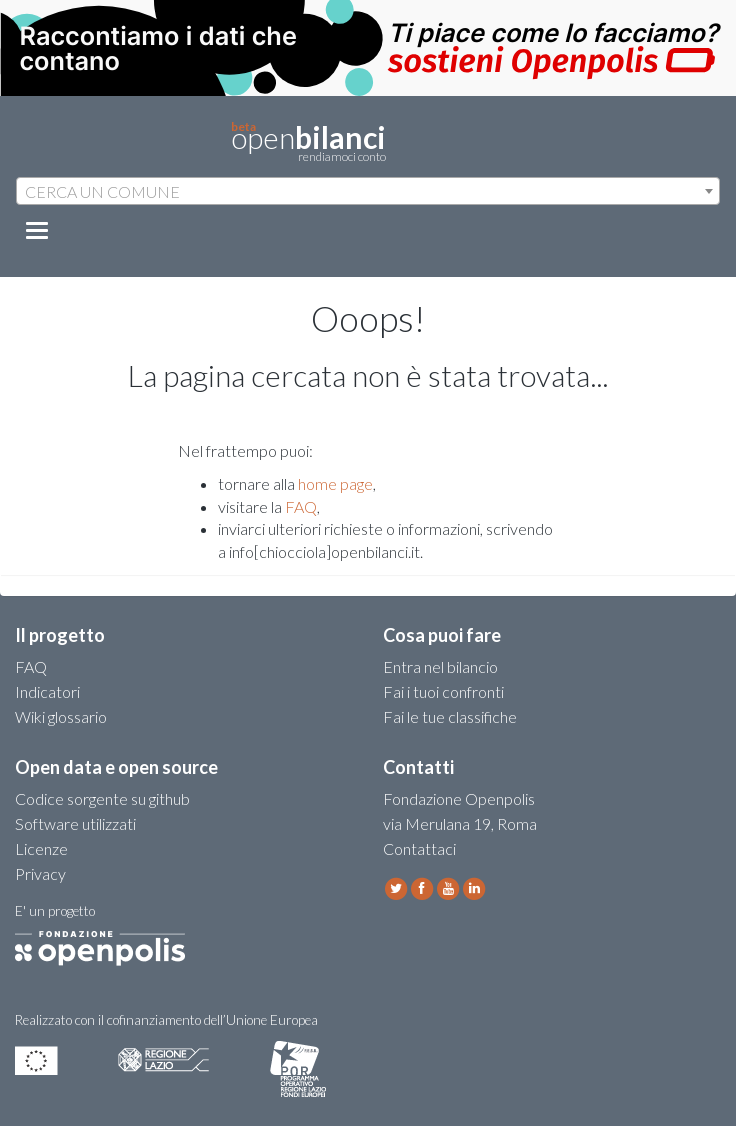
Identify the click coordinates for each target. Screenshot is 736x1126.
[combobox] (368, 191)
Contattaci (419, 848)
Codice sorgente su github (102, 798)
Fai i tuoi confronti (443, 691)
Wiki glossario (61, 716)
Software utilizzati (75, 823)
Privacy (40, 873)
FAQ (301, 506)
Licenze (41, 848)
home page (335, 483)
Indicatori (47, 691)
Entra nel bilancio (440, 666)
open (308, 142)
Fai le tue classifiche (450, 716)
